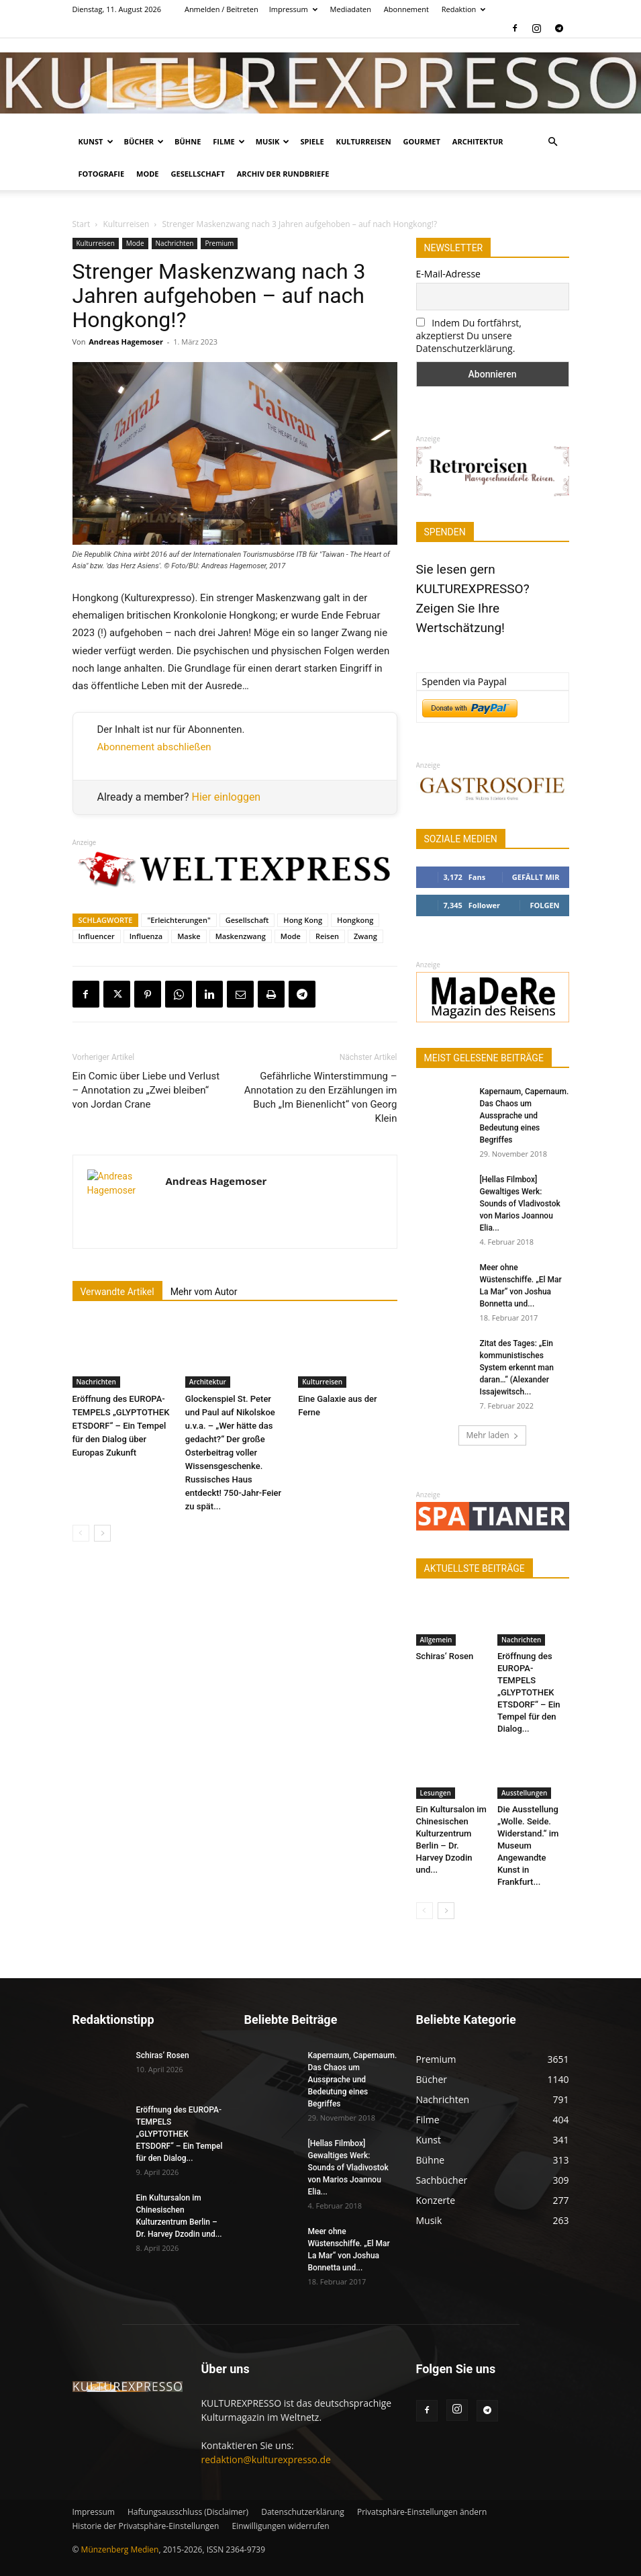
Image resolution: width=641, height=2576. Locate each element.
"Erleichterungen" (178, 920)
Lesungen (435, 1792)
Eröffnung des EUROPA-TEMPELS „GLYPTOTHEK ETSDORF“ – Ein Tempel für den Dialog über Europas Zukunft (121, 1426)
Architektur (477, 141)
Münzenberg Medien (120, 2549)
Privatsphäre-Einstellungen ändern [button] (422, 2512)
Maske (189, 936)
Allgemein (436, 1639)
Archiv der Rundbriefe (283, 174)
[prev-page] (80, 1533)
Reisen (327, 936)
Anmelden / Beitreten (221, 9)
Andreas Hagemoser (126, 342)
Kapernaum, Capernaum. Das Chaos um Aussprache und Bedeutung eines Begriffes (524, 1116)
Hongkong (355, 920)
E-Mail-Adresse (448, 273)
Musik (273, 141)
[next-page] (102, 1533)
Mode (147, 174)
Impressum (293, 9)
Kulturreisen (363, 141)
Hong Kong (302, 920)
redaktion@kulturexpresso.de (266, 2459)
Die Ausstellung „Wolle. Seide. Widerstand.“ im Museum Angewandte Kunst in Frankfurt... (527, 1845)
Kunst (96, 141)
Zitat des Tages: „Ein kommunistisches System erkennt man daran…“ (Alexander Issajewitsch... (517, 1367)
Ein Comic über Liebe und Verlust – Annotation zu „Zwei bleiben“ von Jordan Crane (146, 1090)
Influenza (146, 936)
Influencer (97, 936)
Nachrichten (175, 243)
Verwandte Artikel (117, 1291)
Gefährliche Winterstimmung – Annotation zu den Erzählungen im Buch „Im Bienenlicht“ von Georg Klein (320, 1097)
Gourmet (421, 141)
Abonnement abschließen (154, 747)
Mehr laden (492, 1435)
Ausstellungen (524, 1792)
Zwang (365, 936)
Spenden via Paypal (464, 681)
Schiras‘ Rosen (445, 1656)
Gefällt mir (536, 877)
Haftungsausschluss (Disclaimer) (188, 2512)
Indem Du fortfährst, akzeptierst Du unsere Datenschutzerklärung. (469, 335)
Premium (219, 243)
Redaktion (464, 9)
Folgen (544, 905)
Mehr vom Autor (204, 1291)
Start (81, 224)
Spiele (312, 141)
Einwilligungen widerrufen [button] (280, 2526)
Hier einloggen (226, 797)
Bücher (144, 141)
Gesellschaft (198, 174)
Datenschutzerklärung (302, 2512)
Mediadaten (350, 9)
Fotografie (102, 174)
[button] (553, 142)
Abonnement (406, 9)
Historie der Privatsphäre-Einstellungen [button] (145, 2526)
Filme (228, 141)
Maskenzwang (240, 936)
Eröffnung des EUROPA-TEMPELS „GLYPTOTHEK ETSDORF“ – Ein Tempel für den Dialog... (528, 1692)
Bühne (188, 141)
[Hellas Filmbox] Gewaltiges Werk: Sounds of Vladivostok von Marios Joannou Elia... (520, 1204)
